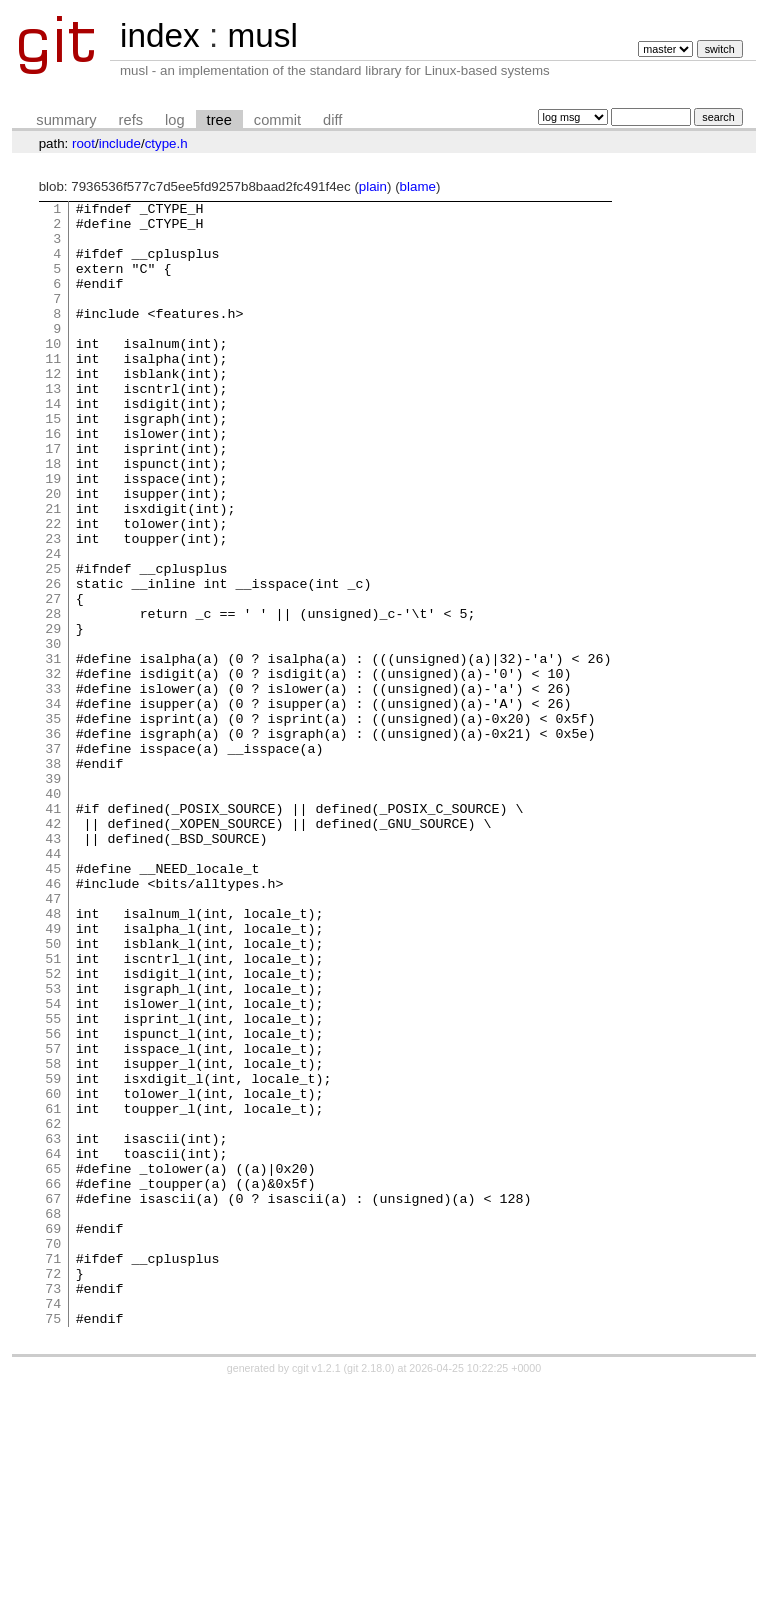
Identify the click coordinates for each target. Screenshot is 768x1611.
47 (53, 1039)
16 (53, 481)
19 (53, 535)
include (120, 143)
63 (53, 1327)
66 (53, 1381)
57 (53, 1219)
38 (53, 877)
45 (53, 1003)
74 (53, 1525)
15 (53, 463)
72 (53, 1489)
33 (53, 787)
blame (418, 186)
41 (53, 931)
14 (53, 445)
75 (53, 1543)
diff (332, 120)
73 (53, 1507)
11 (53, 391)
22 (53, 589)
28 (53, 697)
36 (53, 841)
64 (53, 1345)
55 (53, 1183)
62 (53, 1309)
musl (262, 35)
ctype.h (166, 143)
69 (53, 1435)
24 (53, 625)
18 (53, 517)
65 (53, 1363)
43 (53, 967)
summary (66, 120)
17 (53, 499)
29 (53, 715)
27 (53, 679)
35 (53, 823)
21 (53, 571)
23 (53, 607)
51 (53, 1111)
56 (53, 1201)
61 (53, 1291)
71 (53, 1471)
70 (53, 1453)
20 (53, 553)
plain (373, 186)
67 (53, 1399)
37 (53, 859)
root (83, 143)
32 (53, 769)
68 (53, 1417)
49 (53, 1075)
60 (53, 1273)
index (160, 35)
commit (277, 120)
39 (53, 895)
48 (53, 1057)
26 (53, 661)
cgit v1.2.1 (316, 1593)
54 (53, 1165)
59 (53, 1255)
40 (53, 913)
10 (53, 373)
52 (53, 1129)
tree (219, 120)
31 (53, 751)
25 (53, 643)
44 (53, 985)
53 (53, 1147)
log (175, 120)
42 (53, 949)
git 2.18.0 (369, 1593)
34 (53, 805)
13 (53, 427)
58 (53, 1237)
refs (131, 120)
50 (53, 1093)
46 (53, 1021)
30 (53, 733)
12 (53, 409)
